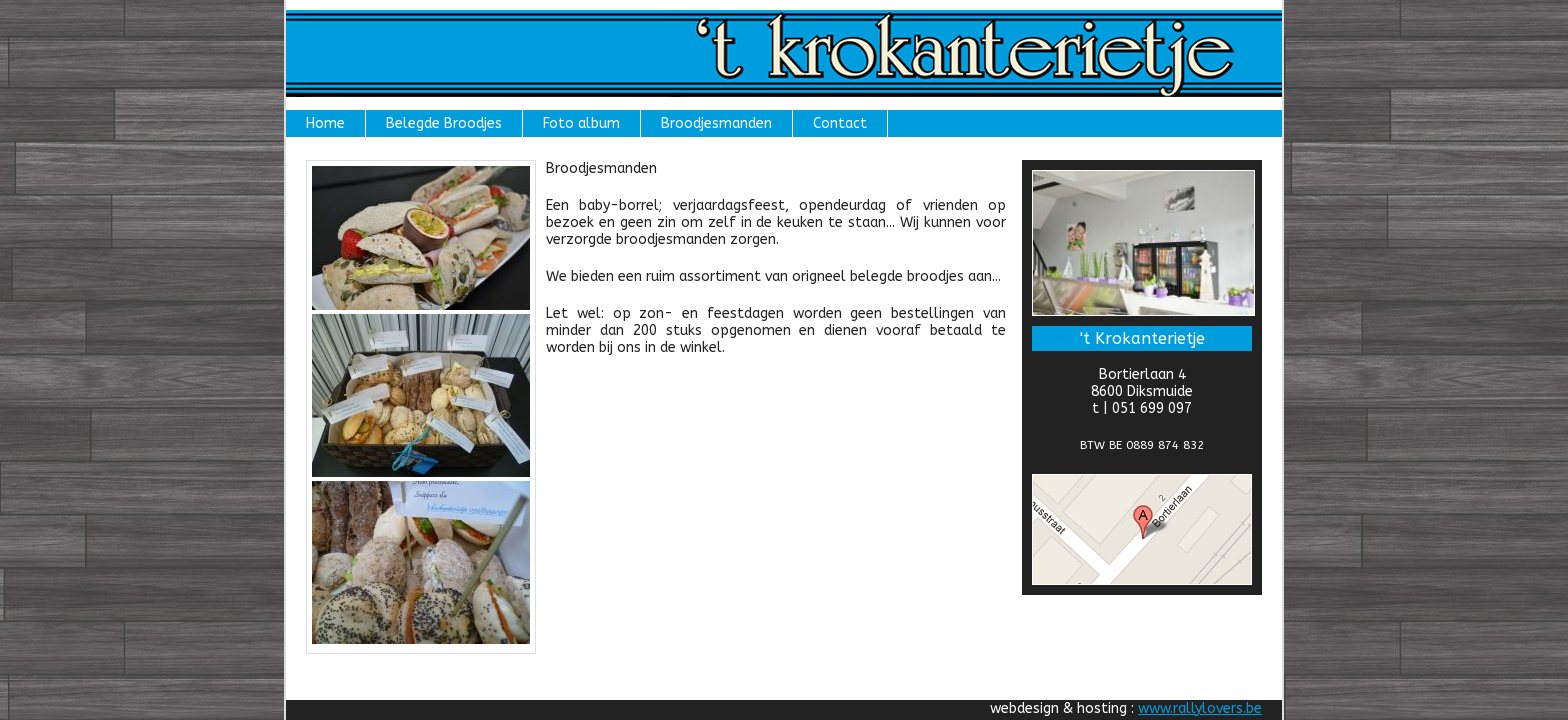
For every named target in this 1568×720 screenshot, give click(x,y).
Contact (840, 123)
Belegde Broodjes (444, 123)
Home (325, 123)
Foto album (581, 123)
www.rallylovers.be (1200, 708)
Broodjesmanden (716, 123)
